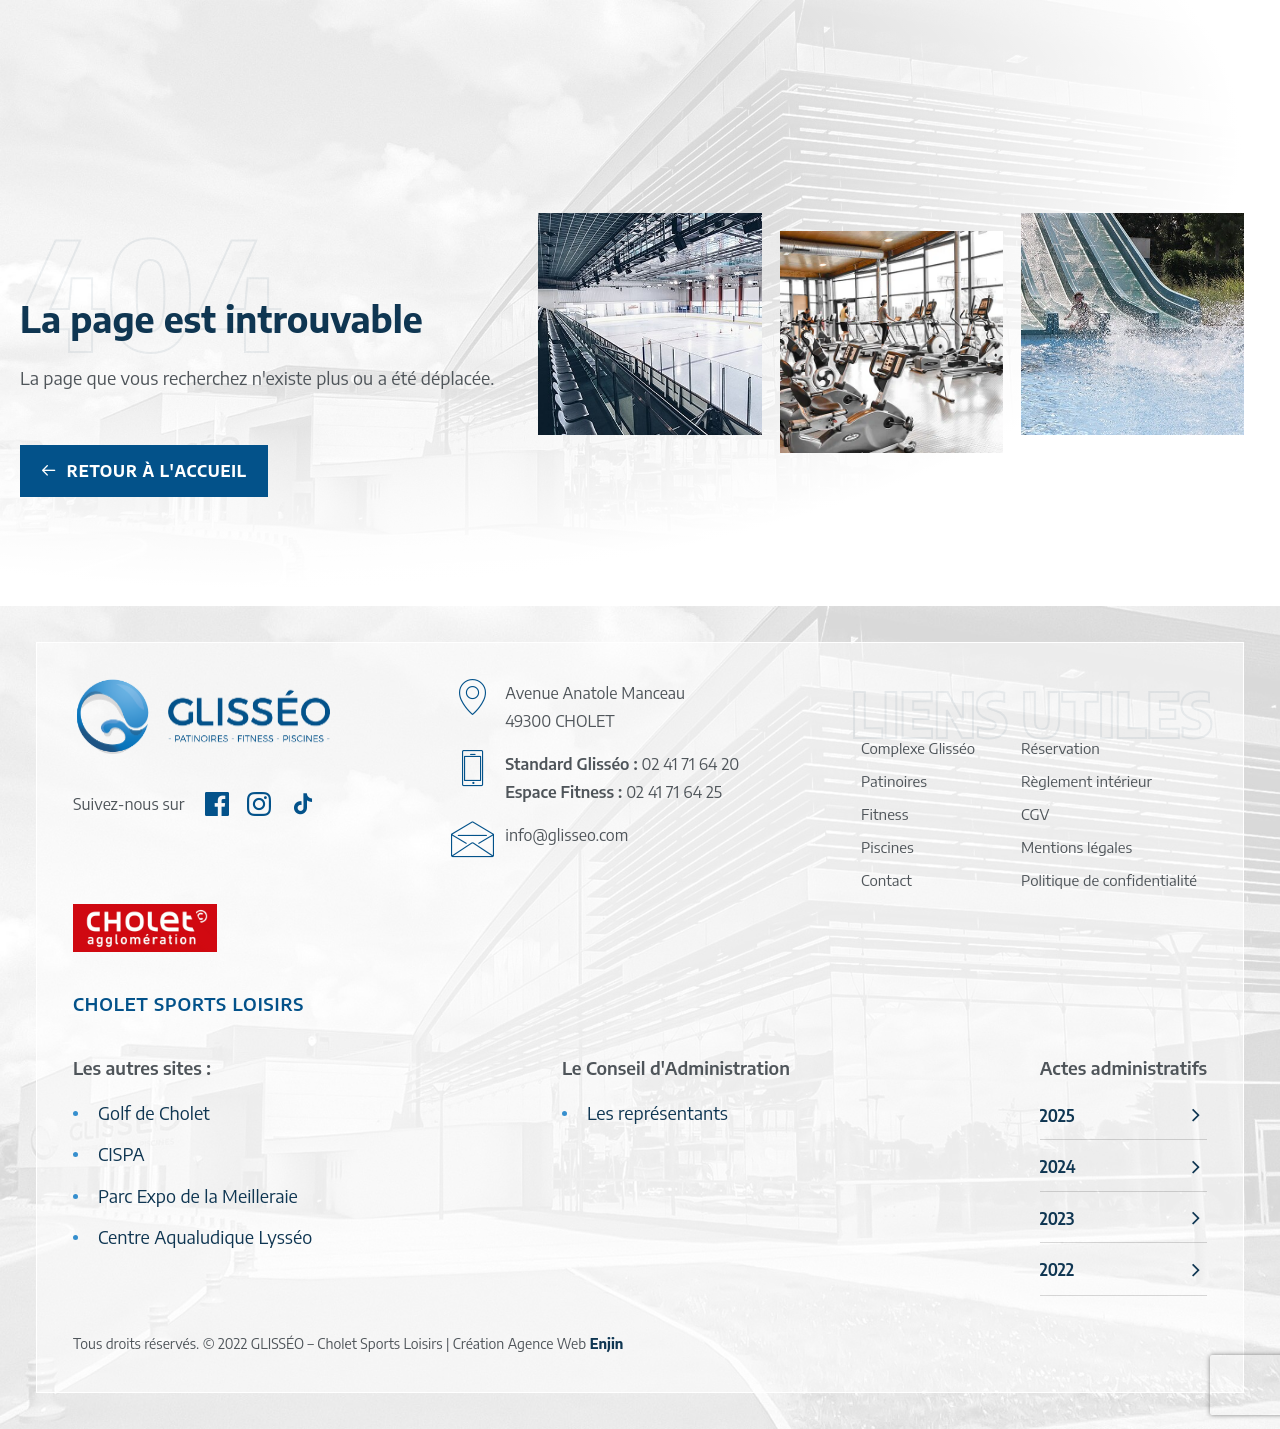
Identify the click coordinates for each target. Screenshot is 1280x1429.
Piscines (887, 847)
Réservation (1060, 748)
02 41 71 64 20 (691, 764)
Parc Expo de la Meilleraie (198, 1195)
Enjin (607, 1343)
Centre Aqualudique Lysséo (205, 1236)
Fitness (884, 814)
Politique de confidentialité (1109, 880)
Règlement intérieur (1086, 781)
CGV (1035, 814)
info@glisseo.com (566, 835)
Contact (886, 880)
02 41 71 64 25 (674, 792)
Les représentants (657, 1112)
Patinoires (894, 781)
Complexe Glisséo (918, 748)
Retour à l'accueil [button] (144, 471)
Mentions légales (1076, 847)
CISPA (121, 1153)
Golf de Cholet (154, 1112)
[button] (217, 808)
